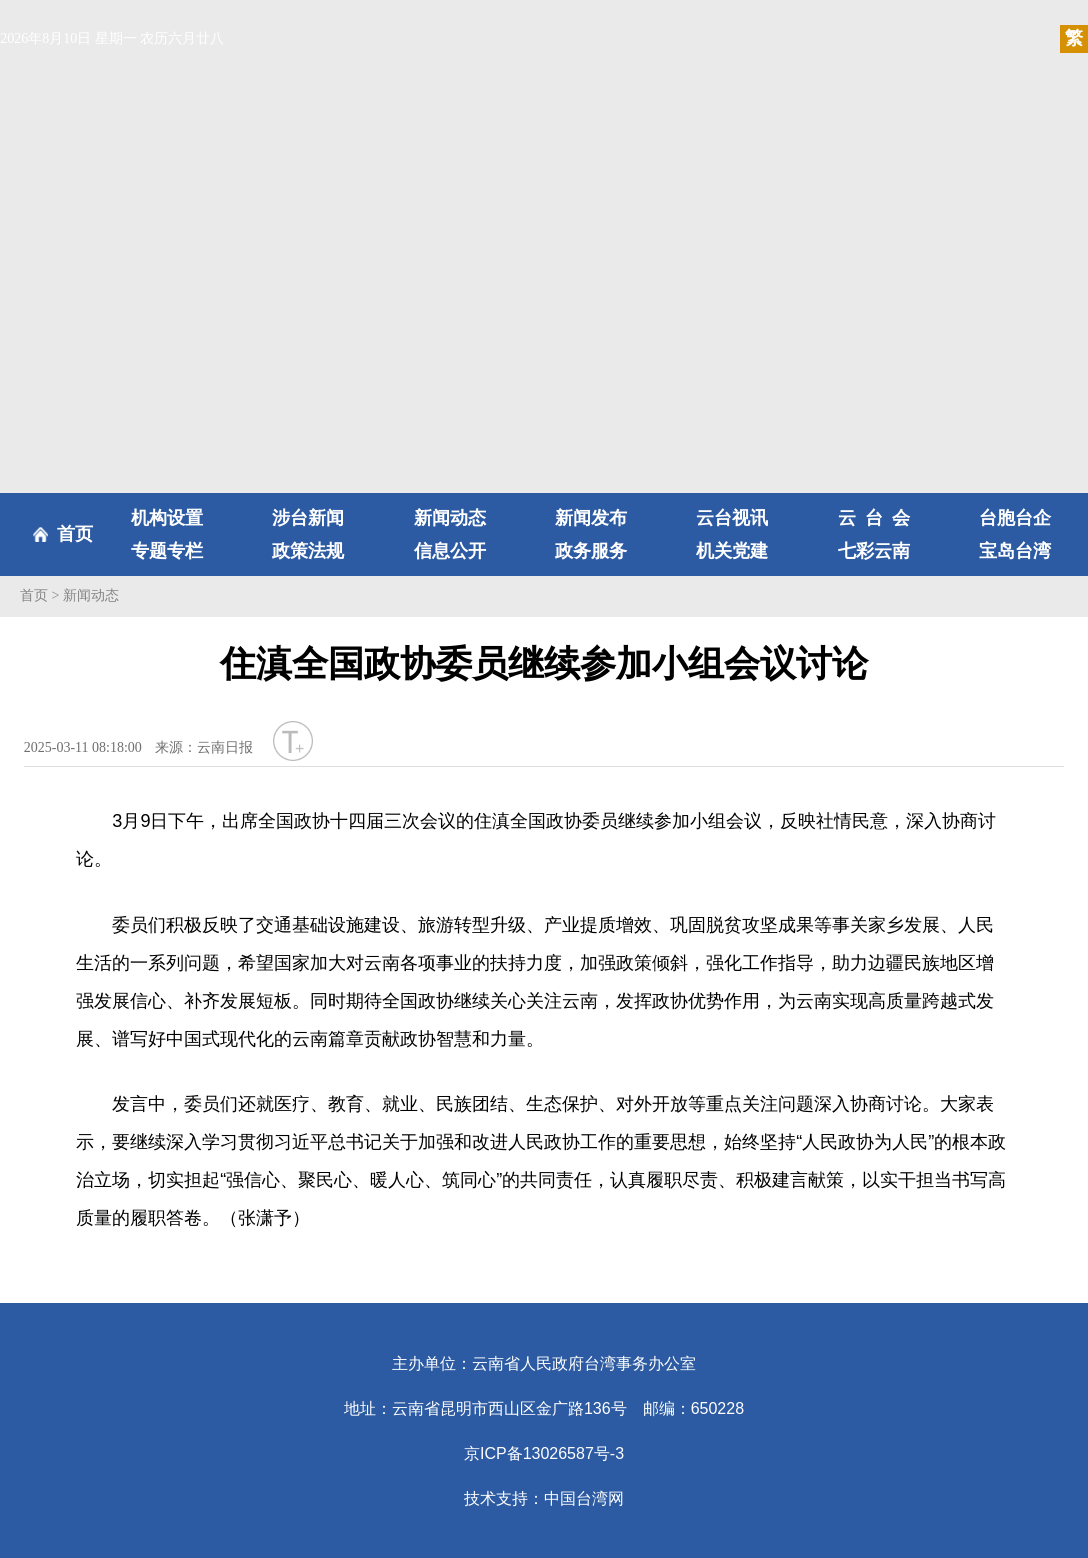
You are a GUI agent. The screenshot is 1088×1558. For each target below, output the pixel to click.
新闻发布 (591, 518)
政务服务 (591, 551)
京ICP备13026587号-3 (544, 1453)
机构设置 (167, 518)
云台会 (874, 518)
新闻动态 (450, 518)
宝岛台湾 (1015, 551)
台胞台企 (1015, 518)
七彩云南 (874, 551)
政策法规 (308, 551)
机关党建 (732, 551)
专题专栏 (167, 551)
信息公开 (450, 551)
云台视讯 (732, 518)
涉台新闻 (308, 518)
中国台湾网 (584, 1498)
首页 (75, 534)
